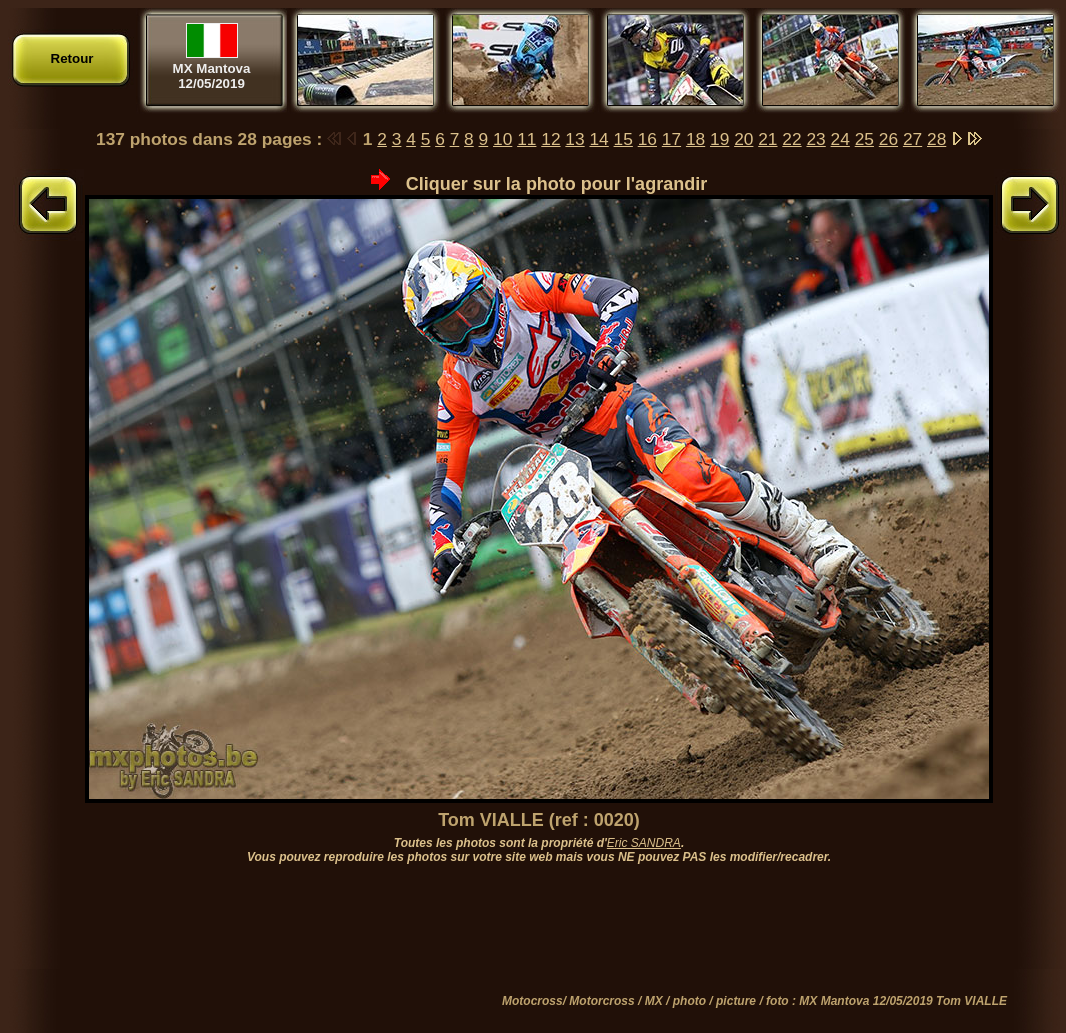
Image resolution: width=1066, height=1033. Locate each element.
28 (936, 139)
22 (791, 139)
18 (695, 139)
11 (526, 139)
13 (574, 139)
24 (840, 139)
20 (743, 139)
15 (623, 139)
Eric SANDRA (644, 843)
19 (719, 139)
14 (598, 139)
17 (671, 139)
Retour (72, 58)
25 (864, 139)
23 (815, 139)
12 (550, 139)
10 (502, 139)
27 (912, 139)
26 (888, 139)
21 (767, 139)
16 (647, 139)
